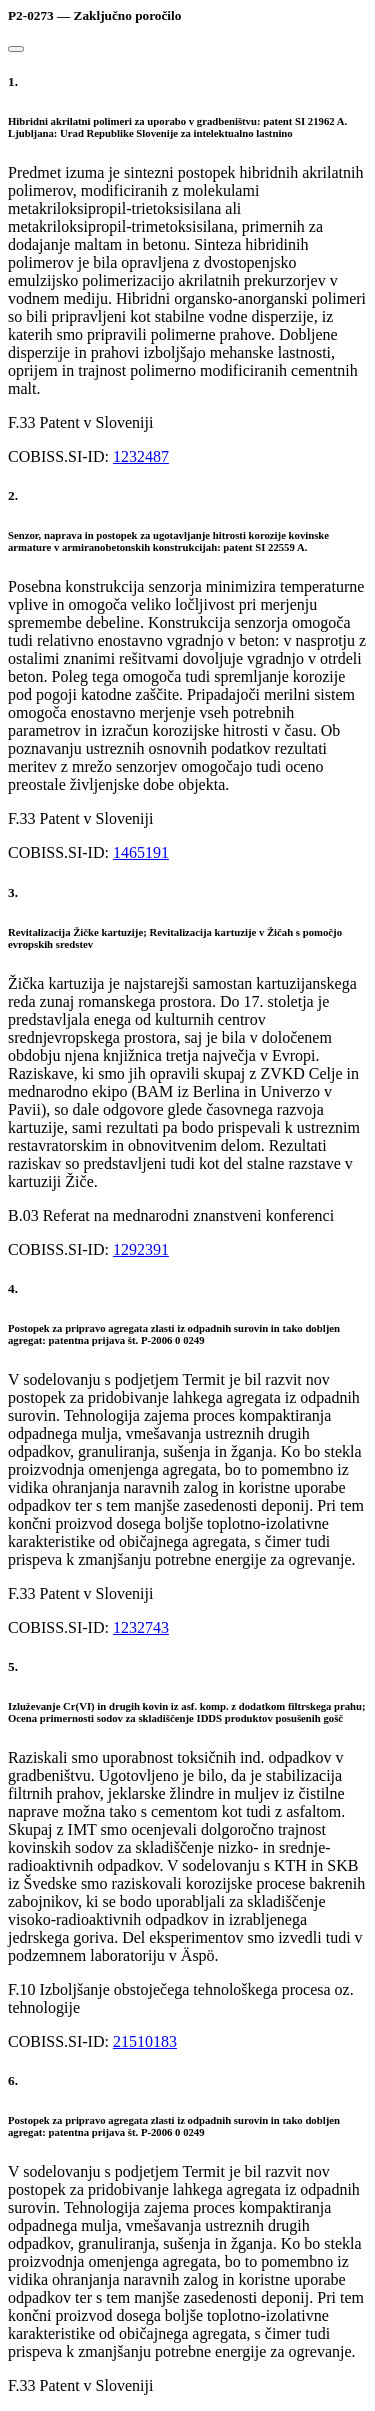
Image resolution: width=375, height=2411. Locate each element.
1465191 (141, 852)
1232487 (141, 456)
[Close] (16, 49)
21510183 (145, 2041)
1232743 (141, 1627)
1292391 (141, 1249)
